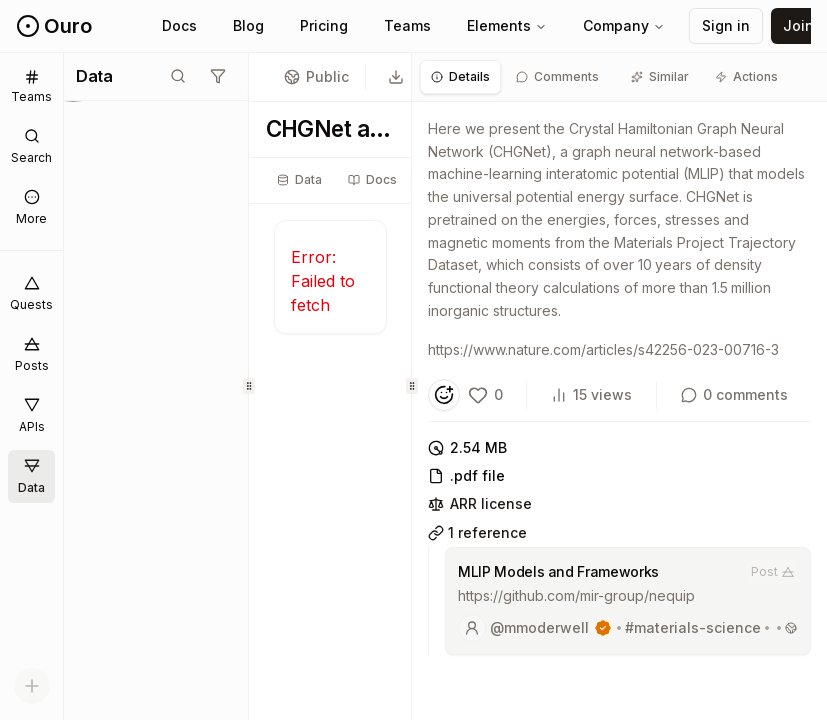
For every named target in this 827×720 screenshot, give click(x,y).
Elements (507, 25)
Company (624, 25)
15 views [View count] (591, 394)
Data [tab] (299, 179)
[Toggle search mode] (178, 76)
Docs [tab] (372, 179)
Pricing (324, 25)
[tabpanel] (619, 393)
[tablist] (374, 180)
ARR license (480, 503)
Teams (407, 25)
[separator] (249, 386)
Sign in (726, 25)
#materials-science (693, 627)
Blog (248, 25)
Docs (179, 25)
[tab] (460, 77)
